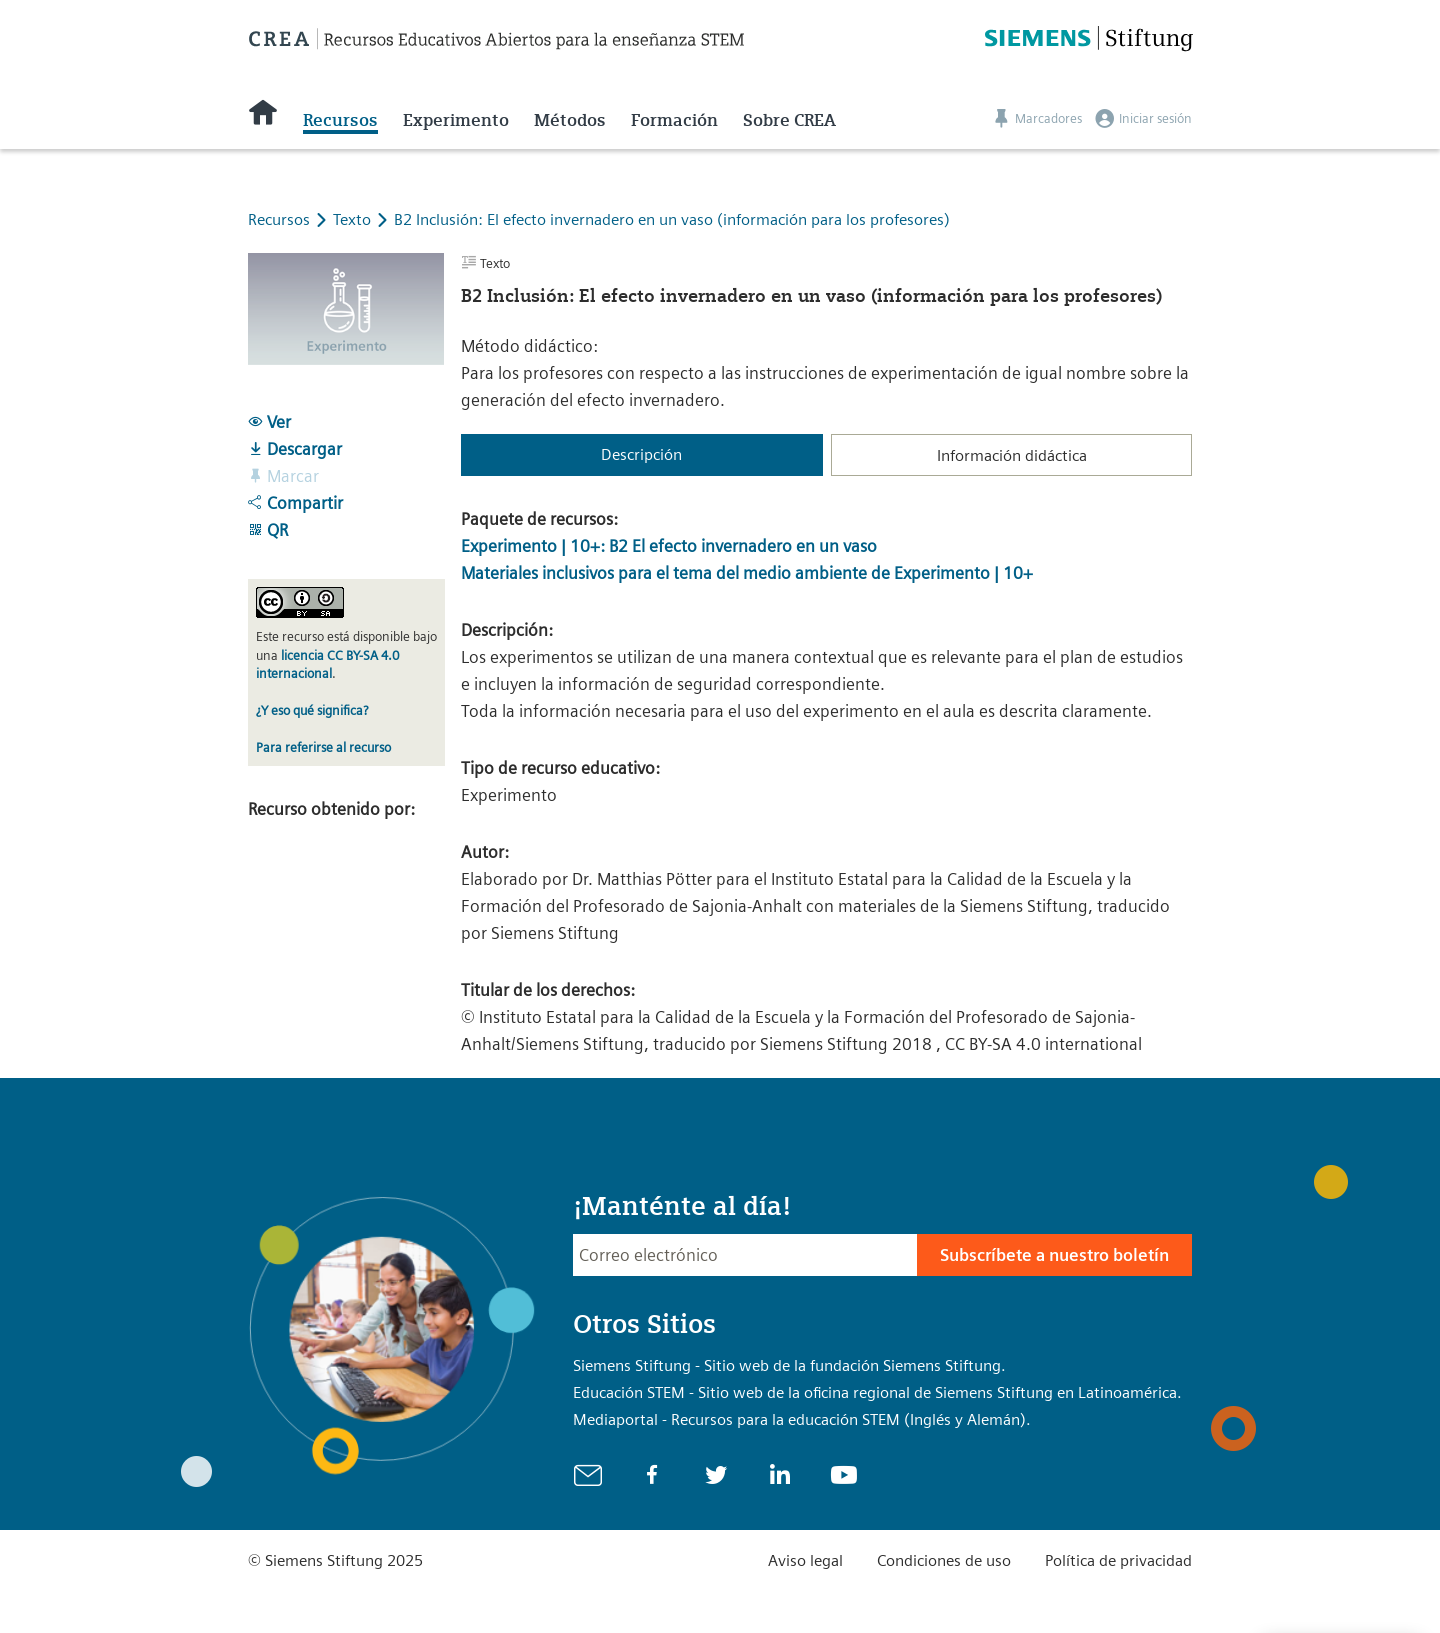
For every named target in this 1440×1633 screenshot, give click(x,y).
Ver (269, 422)
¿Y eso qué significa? (312, 710)
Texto (354, 219)
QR (268, 530)
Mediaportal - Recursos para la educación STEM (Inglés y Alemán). (802, 1419)
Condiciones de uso (944, 1560)
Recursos (340, 120)
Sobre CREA (789, 120)
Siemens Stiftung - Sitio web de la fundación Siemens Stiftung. (789, 1365)
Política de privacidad (1118, 1560)
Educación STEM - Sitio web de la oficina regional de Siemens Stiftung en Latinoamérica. (877, 1392)
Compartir (295, 503)
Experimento (456, 120)
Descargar (295, 449)
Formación (674, 120)
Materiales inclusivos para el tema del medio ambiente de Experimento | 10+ (747, 573)
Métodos (570, 120)
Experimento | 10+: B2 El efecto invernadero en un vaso (669, 546)
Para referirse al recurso (323, 747)
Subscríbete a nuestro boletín (1054, 1255)
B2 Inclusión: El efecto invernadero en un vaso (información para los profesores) (672, 219)
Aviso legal (805, 1560)
